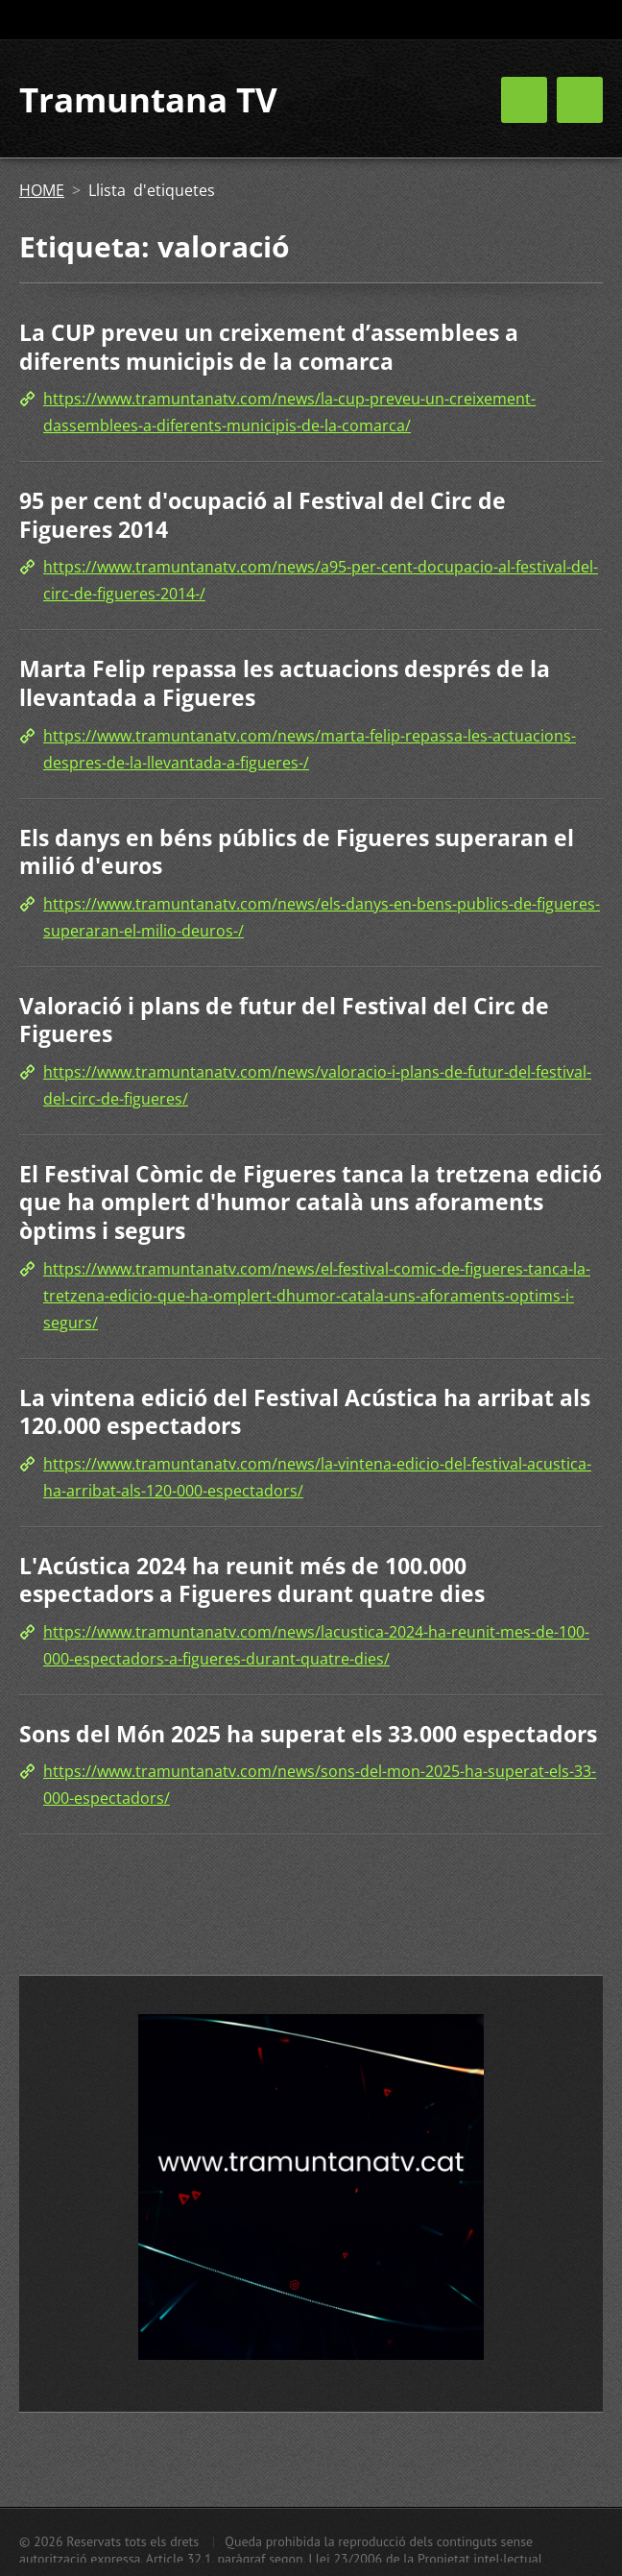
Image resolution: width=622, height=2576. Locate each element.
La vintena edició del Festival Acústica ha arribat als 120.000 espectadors (304, 1412)
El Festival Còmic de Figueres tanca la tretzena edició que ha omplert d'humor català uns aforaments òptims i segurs (310, 1202)
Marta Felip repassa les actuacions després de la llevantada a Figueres (284, 683)
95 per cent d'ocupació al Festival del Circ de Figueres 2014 (262, 515)
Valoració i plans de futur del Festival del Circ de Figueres (284, 1020)
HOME (41, 190)
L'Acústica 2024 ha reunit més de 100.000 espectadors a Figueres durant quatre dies (252, 1580)
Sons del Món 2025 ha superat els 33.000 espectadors (308, 1733)
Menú (580, 100)
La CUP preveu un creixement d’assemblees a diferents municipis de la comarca (268, 347)
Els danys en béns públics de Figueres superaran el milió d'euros (296, 852)
